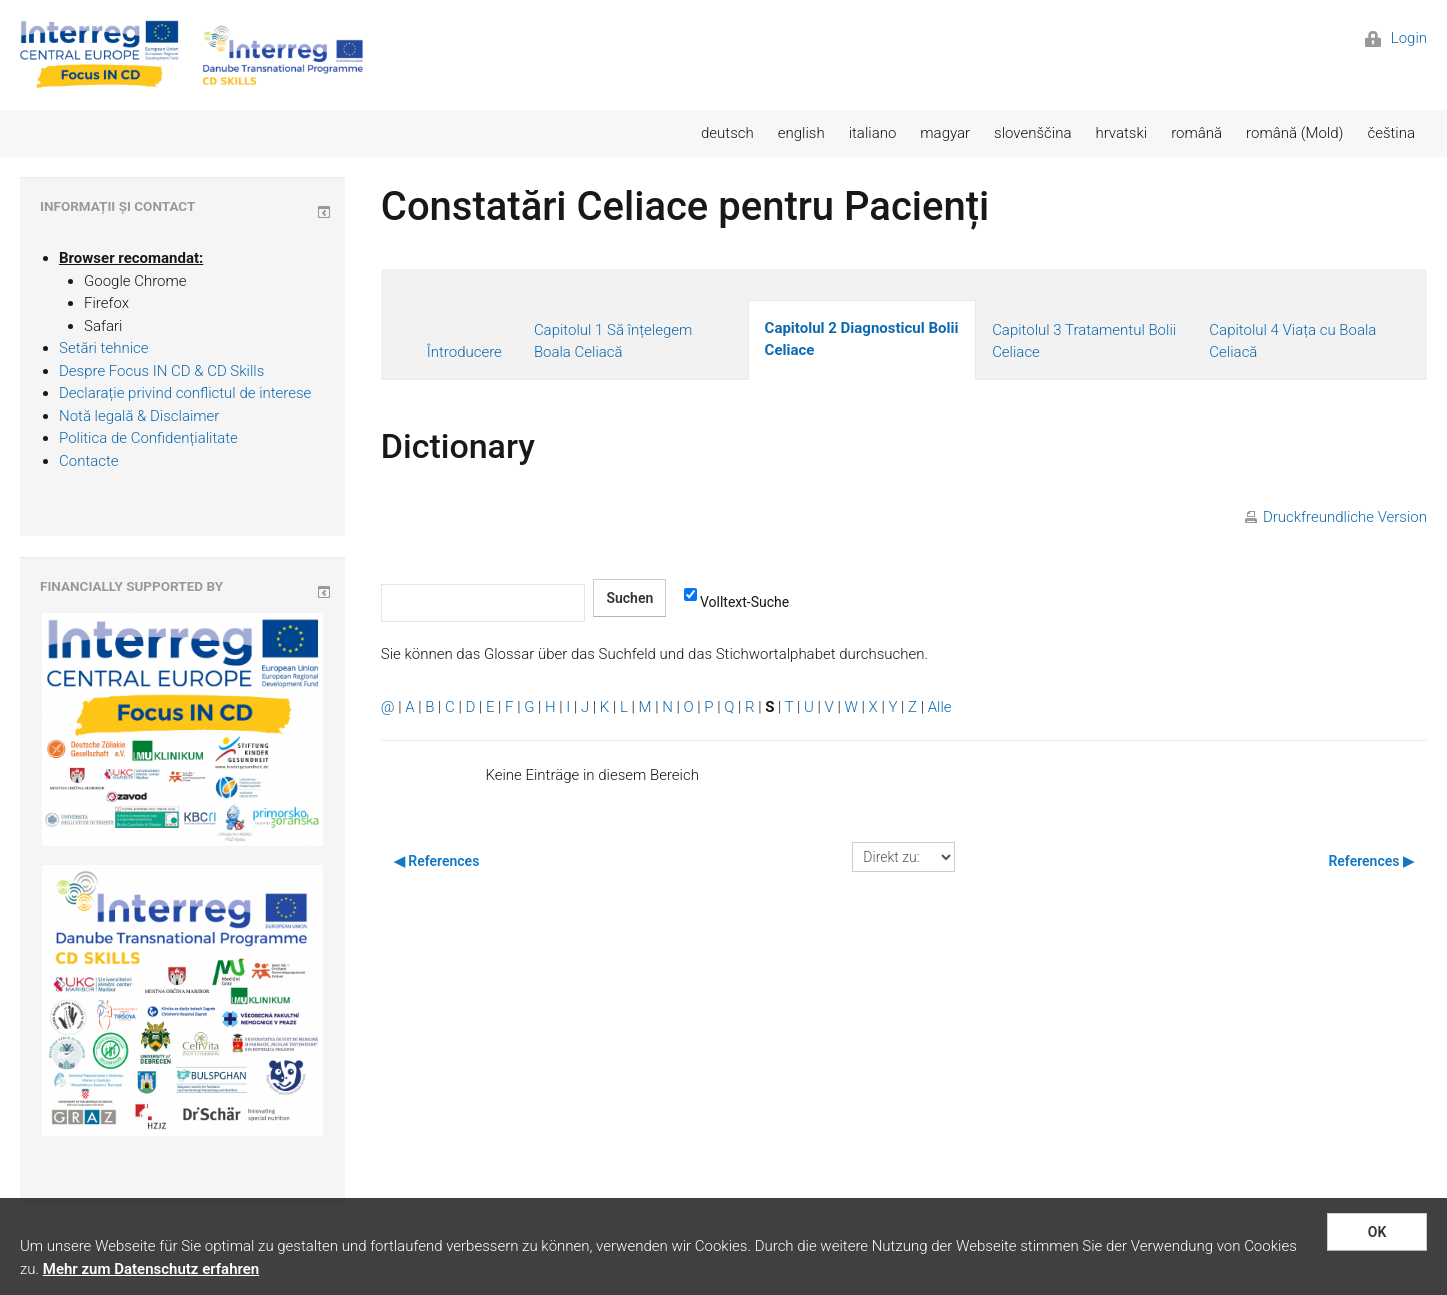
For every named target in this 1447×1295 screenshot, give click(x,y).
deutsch (727, 133)
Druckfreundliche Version (1345, 517)
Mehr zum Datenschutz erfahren (151, 1269)
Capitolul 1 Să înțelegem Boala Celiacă (613, 341)
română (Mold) (1294, 133)
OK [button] (1377, 1232)
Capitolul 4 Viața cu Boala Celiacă (1292, 341)
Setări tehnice (104, 348)
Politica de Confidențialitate (148, 438)
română (1196, 133)
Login (1396, 38)
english (801, 133)
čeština (1391, 133)
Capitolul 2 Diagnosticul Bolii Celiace (862, 339)
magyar (945, 133)
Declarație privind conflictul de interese (185, 393)
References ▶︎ (1371, 861)
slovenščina (1032, 133)
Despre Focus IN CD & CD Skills (161, 371)
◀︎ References (437, 861)
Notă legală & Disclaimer (139, 416)
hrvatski (1121, 133)
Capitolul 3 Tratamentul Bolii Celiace (1084, 341)
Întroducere (464, 352)
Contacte (89, 461)
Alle (940, 707)
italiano (873, 133)
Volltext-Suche (736, 601)
